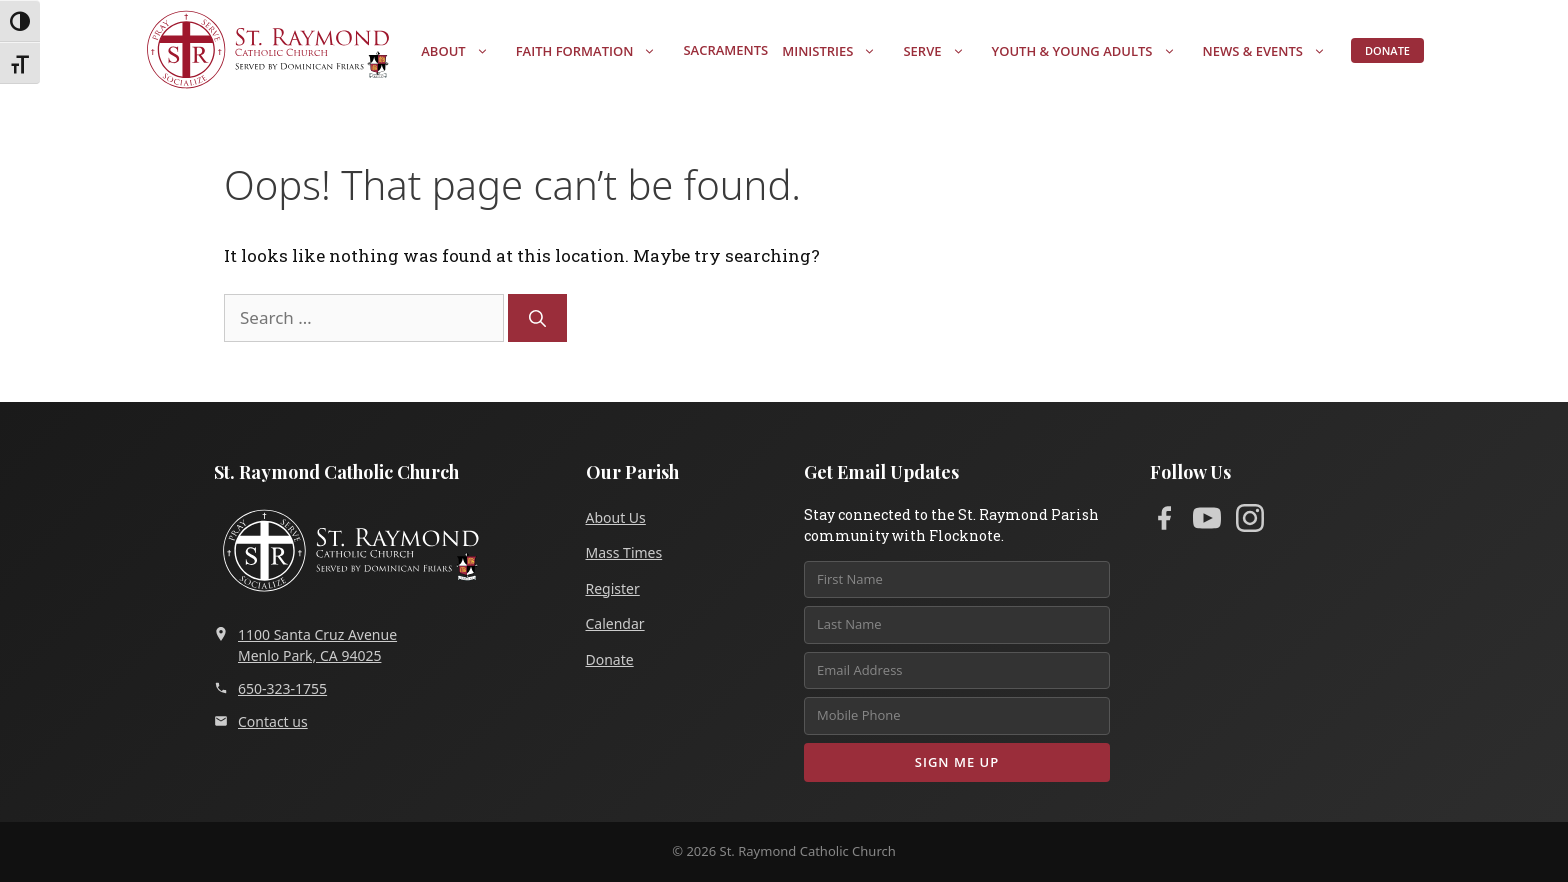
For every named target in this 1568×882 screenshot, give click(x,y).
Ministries (839, 51)
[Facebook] (1164, 521)
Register (613, 588)
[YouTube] (1207, 521)
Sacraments (725, 50)
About (464, 51)
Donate (1387, 50)
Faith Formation (596, 51)
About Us (616, 517)
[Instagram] (1250, 521)
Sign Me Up (957, 762)
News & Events (1275, 51)
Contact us (261, 721)
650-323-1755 (270, 688)
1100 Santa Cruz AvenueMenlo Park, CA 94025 (305, 645)
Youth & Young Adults (1094, 51)
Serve (943, 51)
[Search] (537, 318)
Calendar (615, 623)
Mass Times (624, 552)
